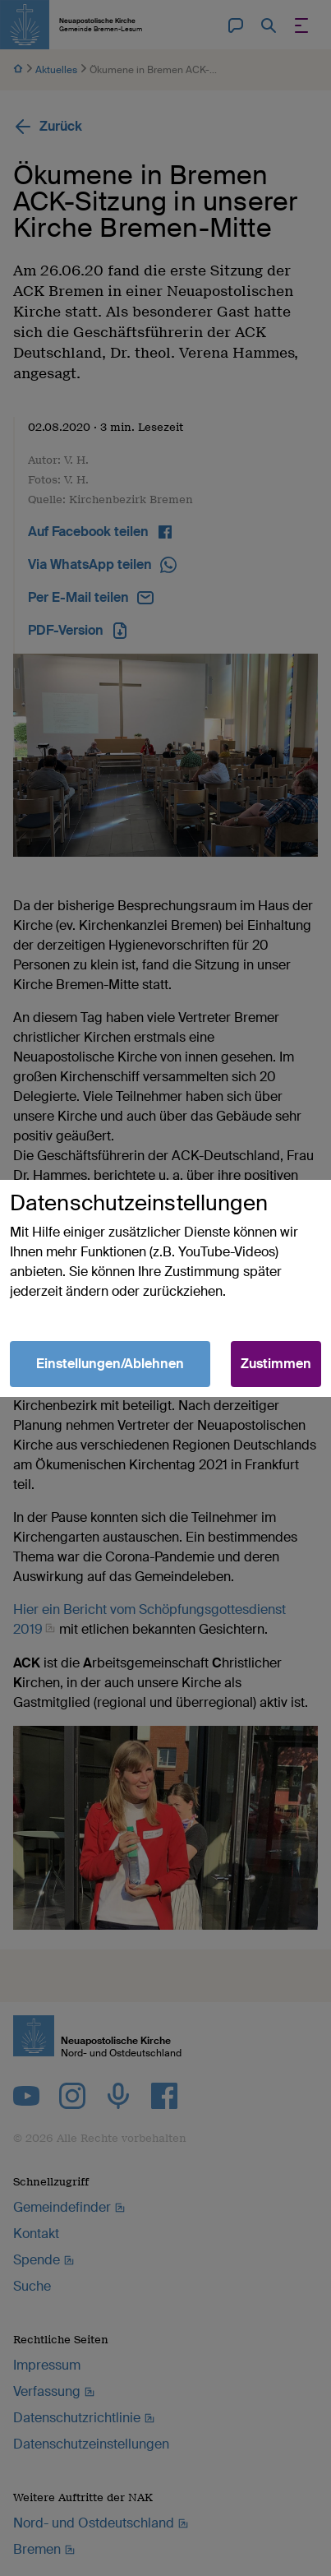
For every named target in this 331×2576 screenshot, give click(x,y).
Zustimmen (276, 1363)
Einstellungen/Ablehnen (110, 1363)
